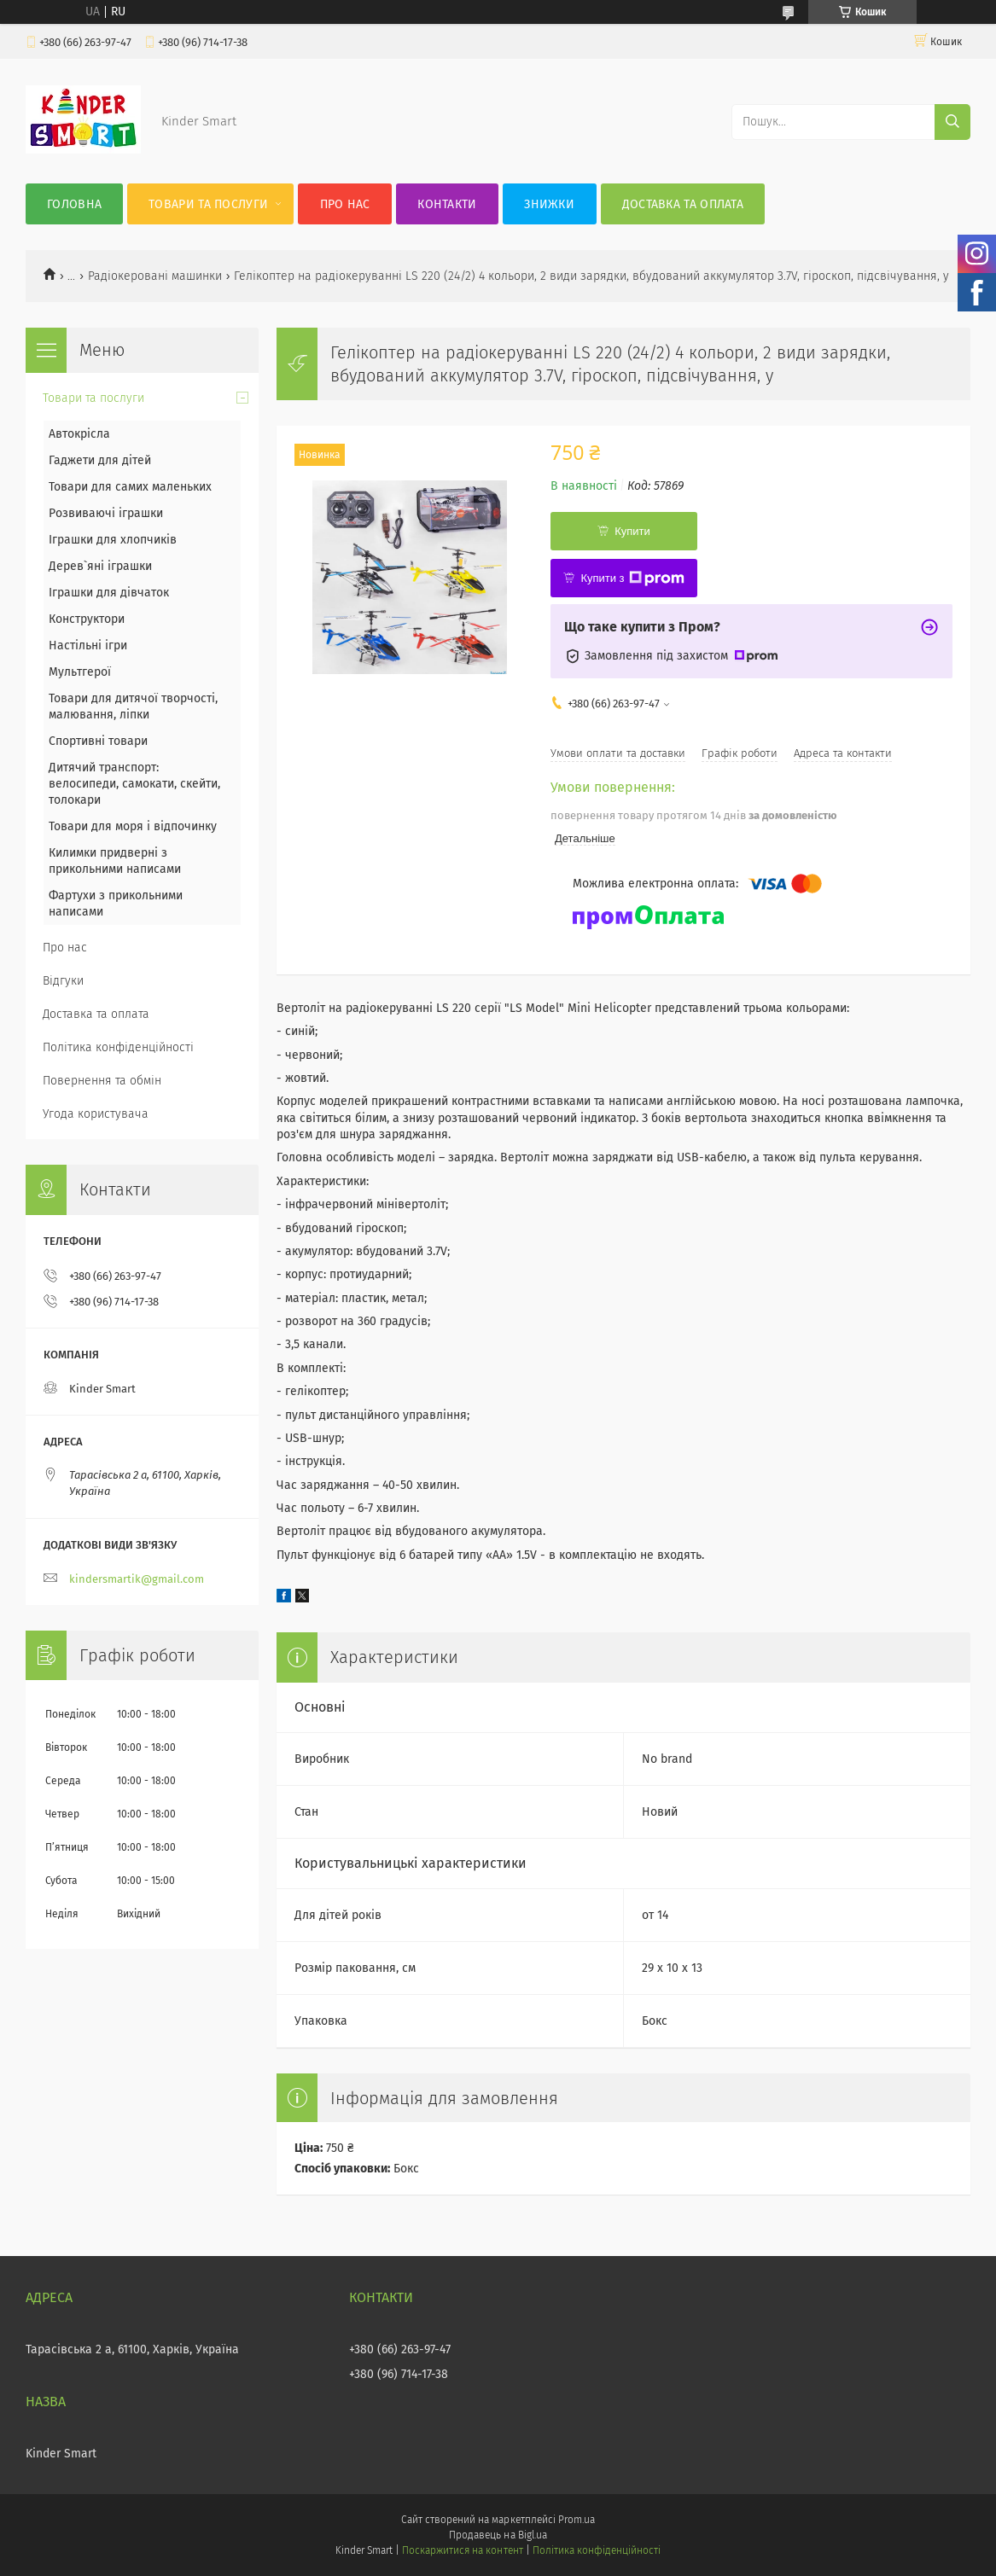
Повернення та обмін (102, 1080)
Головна (74, 204)
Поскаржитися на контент (462, 2550)
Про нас (345, 204)
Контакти (446, 204)
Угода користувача (96, 1114)
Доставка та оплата (682, 204)
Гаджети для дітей (100, 460)
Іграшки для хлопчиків (113, 539)
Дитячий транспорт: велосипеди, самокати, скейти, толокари (134, 783)
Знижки (549, 204)
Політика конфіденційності (118, 1047)
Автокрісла (79, 434)
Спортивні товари (98, 741)
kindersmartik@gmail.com (136, 1579)
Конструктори (87, 619)
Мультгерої (80, 672)
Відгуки (63, 981)
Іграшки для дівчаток (109, 592)
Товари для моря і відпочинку (133, 826)
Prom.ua (576, 2520)
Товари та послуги (208, 204)
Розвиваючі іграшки (106, 513)
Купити (632, 531)
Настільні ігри (88, 645)
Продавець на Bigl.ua (497, 2535)
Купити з (632, 578)
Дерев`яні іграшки (100, 566)
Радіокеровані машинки (155, 276)
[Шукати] (952, 122)
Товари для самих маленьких (130, 487)
